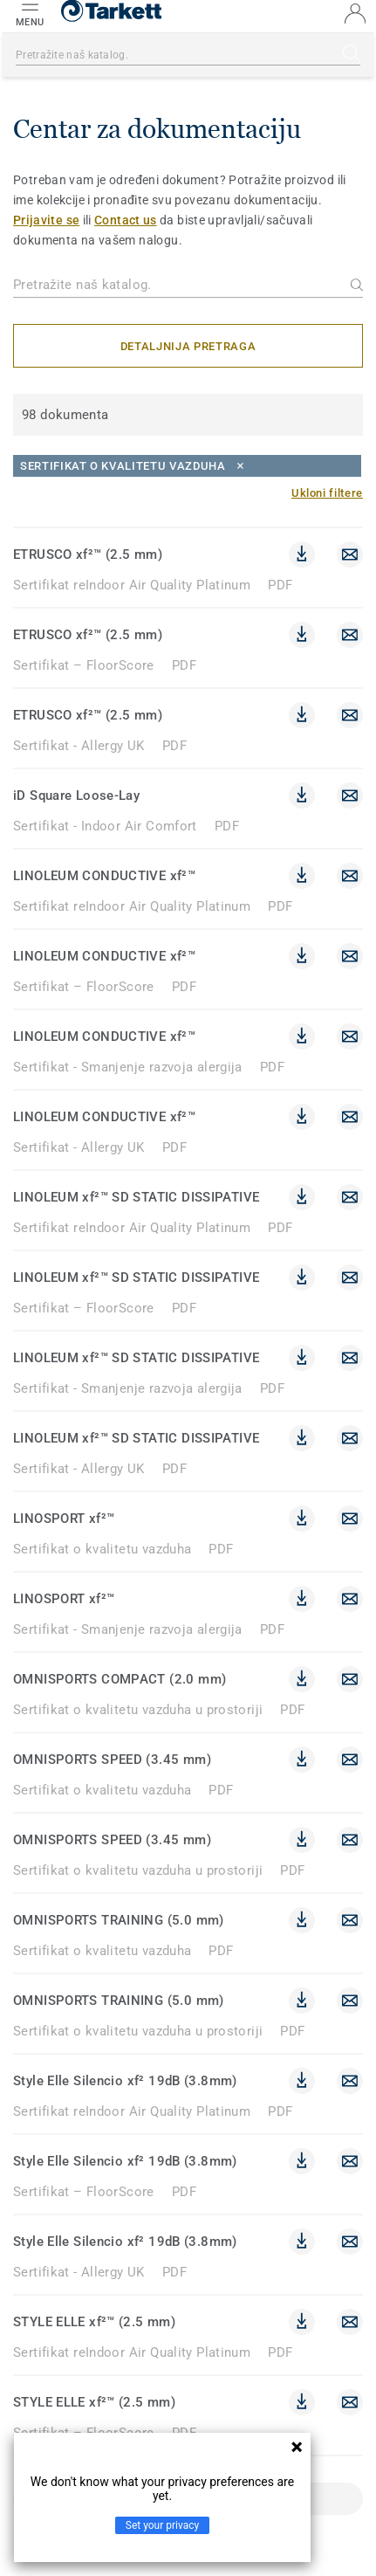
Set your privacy (162, 2525)
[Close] (187, 466)
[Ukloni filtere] (327, 493)
